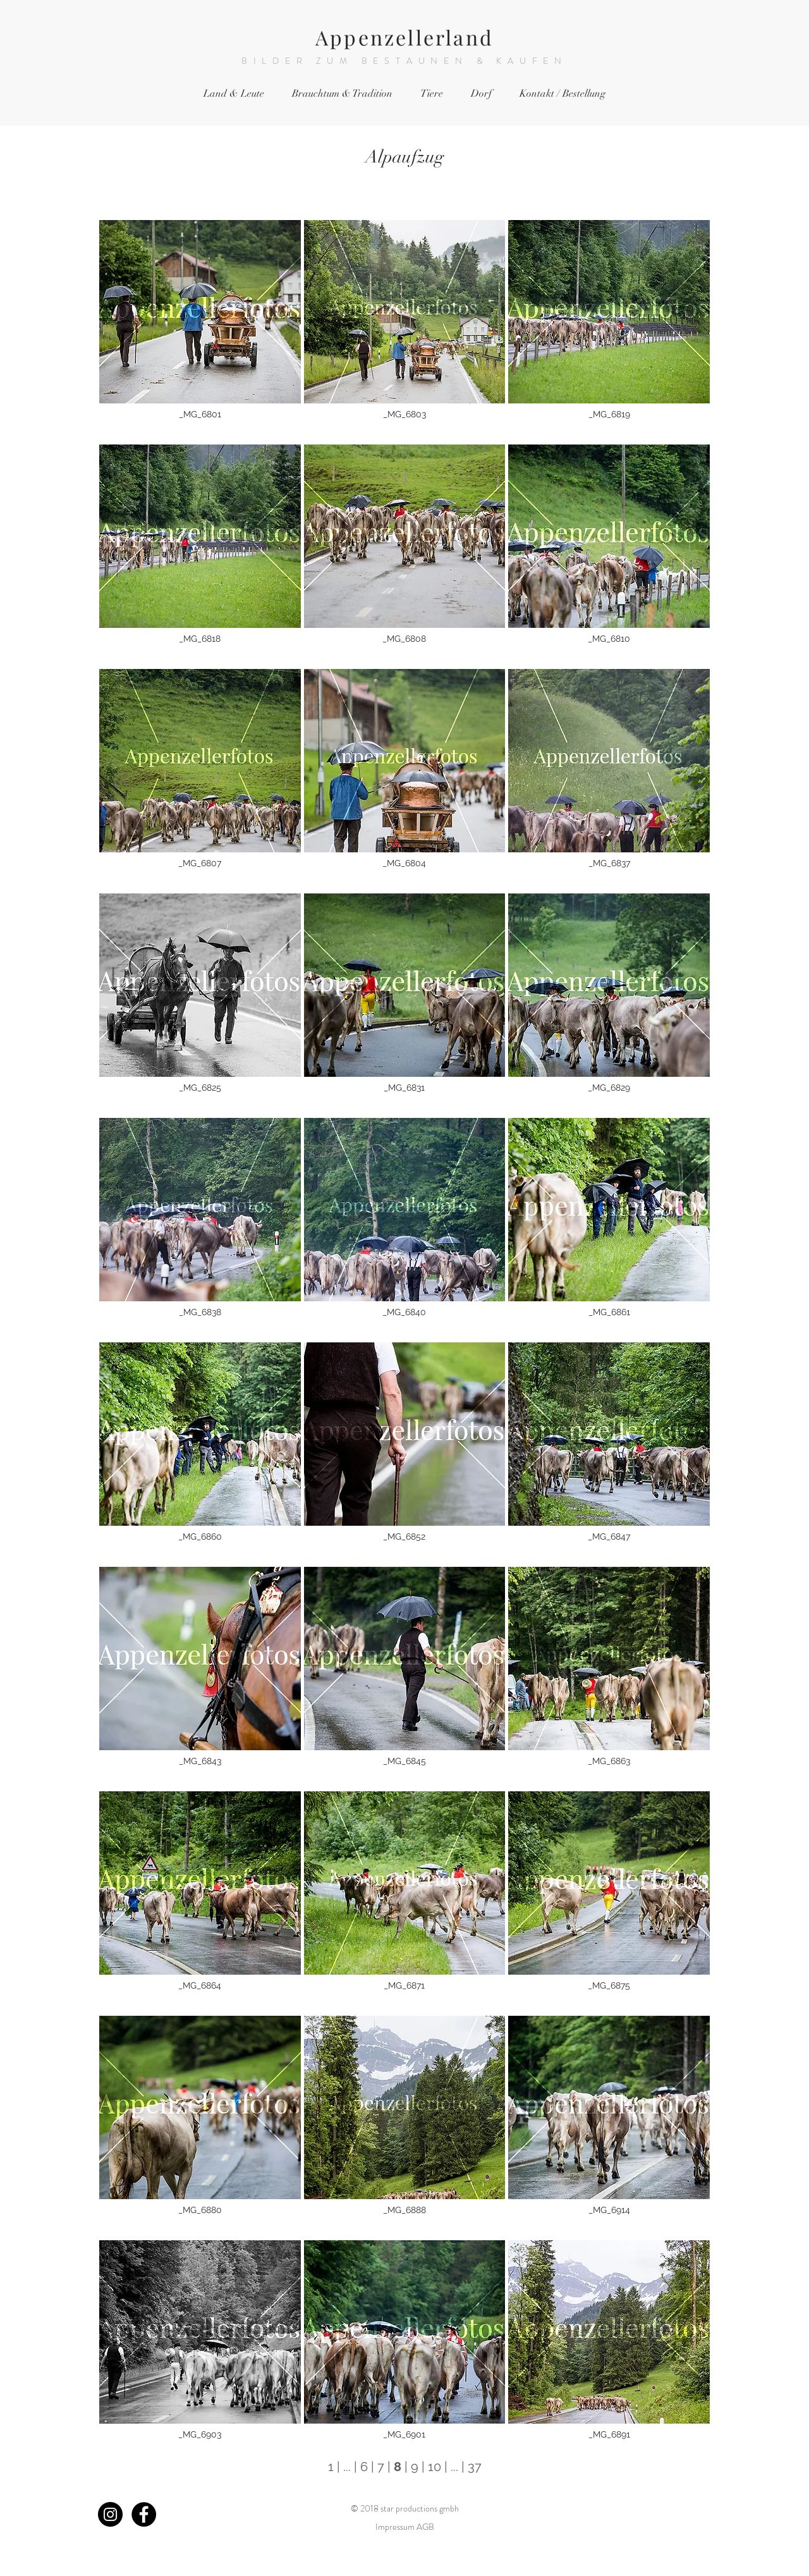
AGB (425, 2526)
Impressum (395, 2526)
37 (475, 2466)
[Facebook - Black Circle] (143, 2514)
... (347, 2466)
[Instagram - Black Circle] (110, 2514)
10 (434, 2466)
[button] (200, 330)
